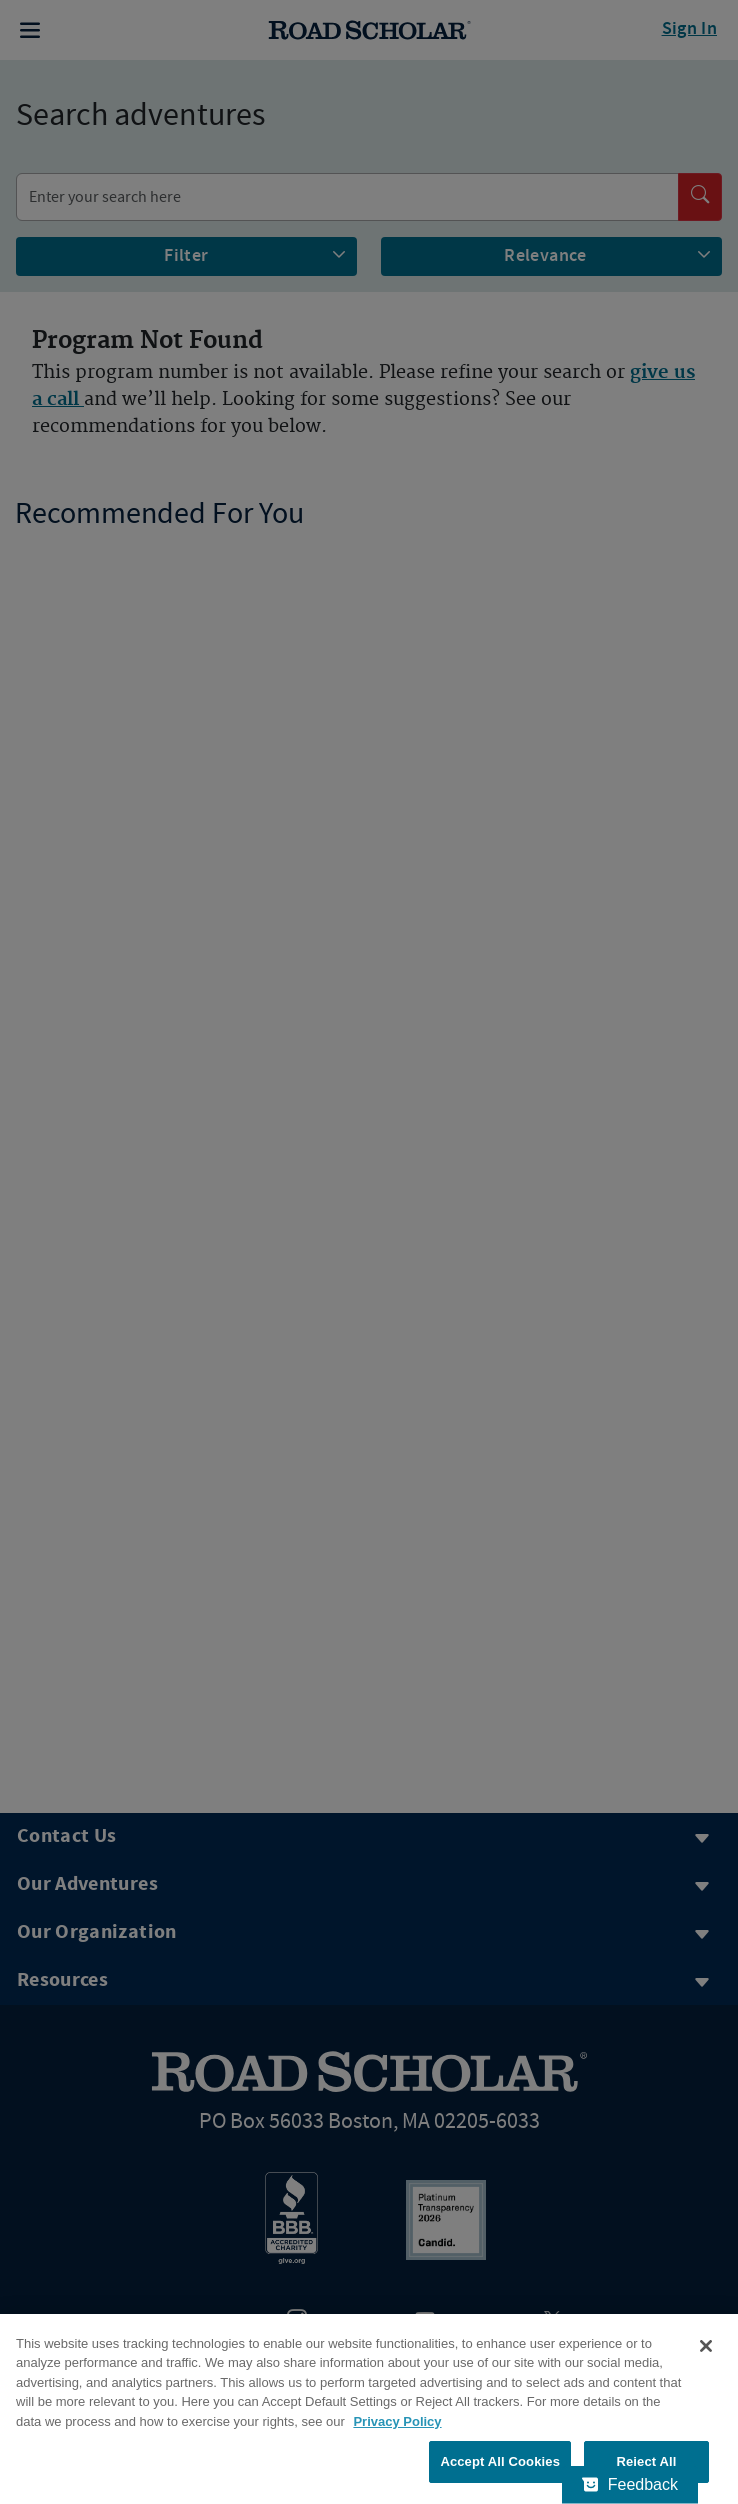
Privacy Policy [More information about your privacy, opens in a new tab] (397, 2421)
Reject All (646, 2461)
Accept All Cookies (500, 2461)
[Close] (706, 2346)
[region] (369, 2409)
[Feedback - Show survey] (630, 2485)
